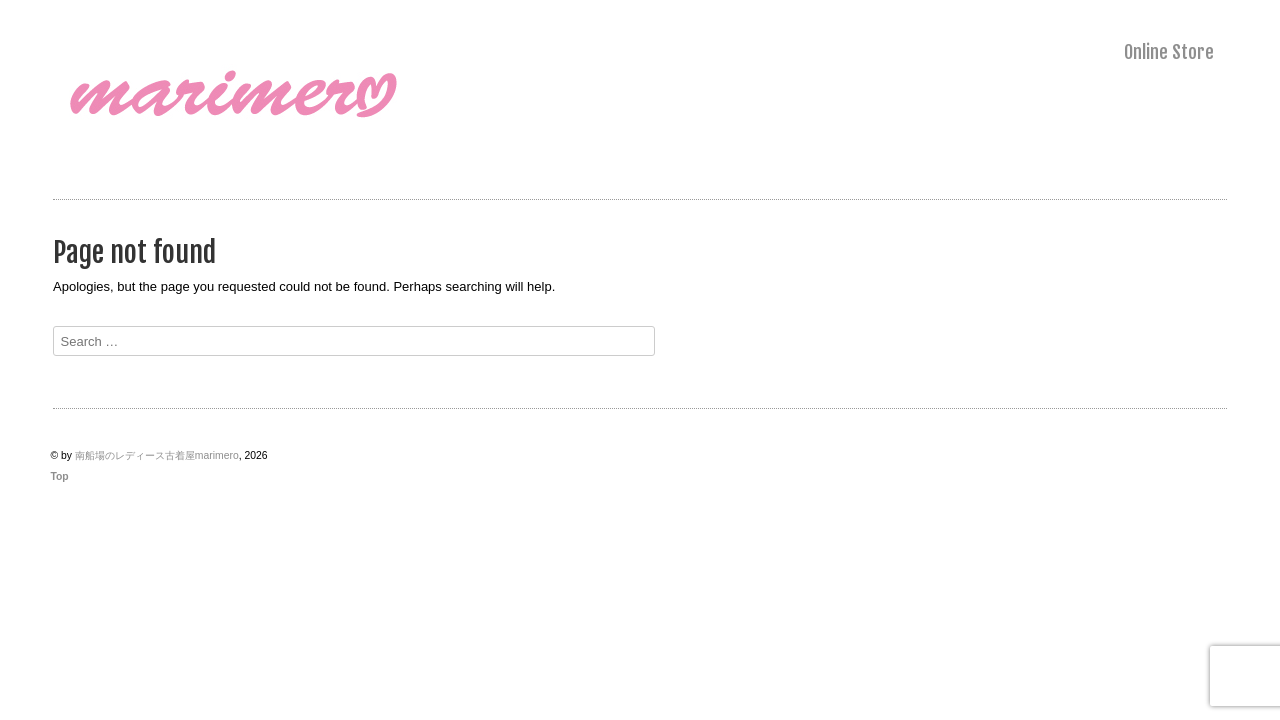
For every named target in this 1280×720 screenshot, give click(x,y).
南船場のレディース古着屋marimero (157, 455)
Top (59, 476)
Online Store (1169, 52)
